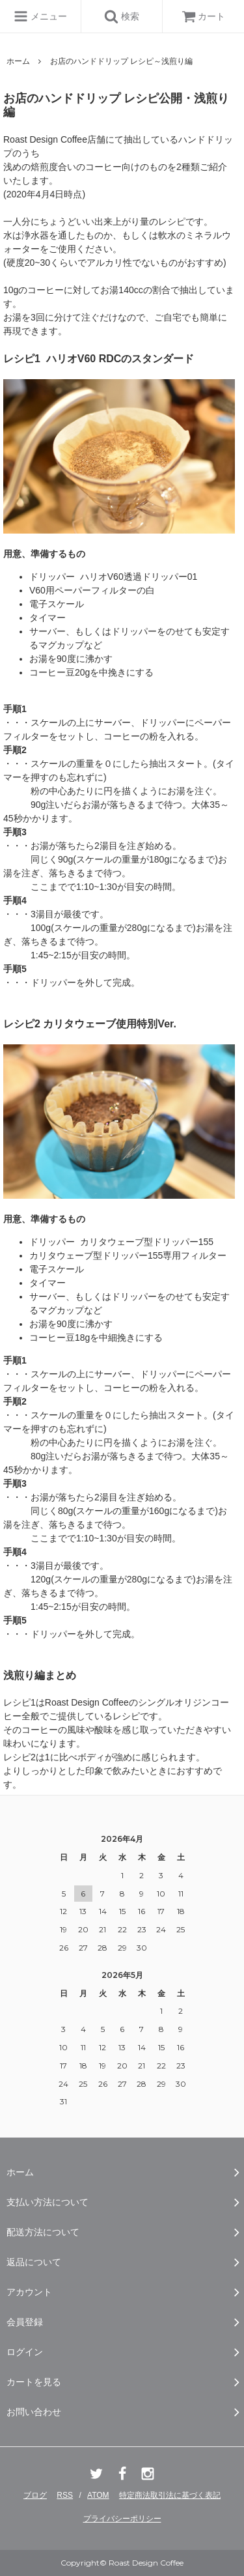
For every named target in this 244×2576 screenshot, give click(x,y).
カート (204, 16)
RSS (65, 2495)
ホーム (18, 61)
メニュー (40, 16)
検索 (121, 16)
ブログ (35, 2495)
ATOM (98, 2495)
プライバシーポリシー (122, 2518)
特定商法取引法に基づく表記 (170, 2495)
